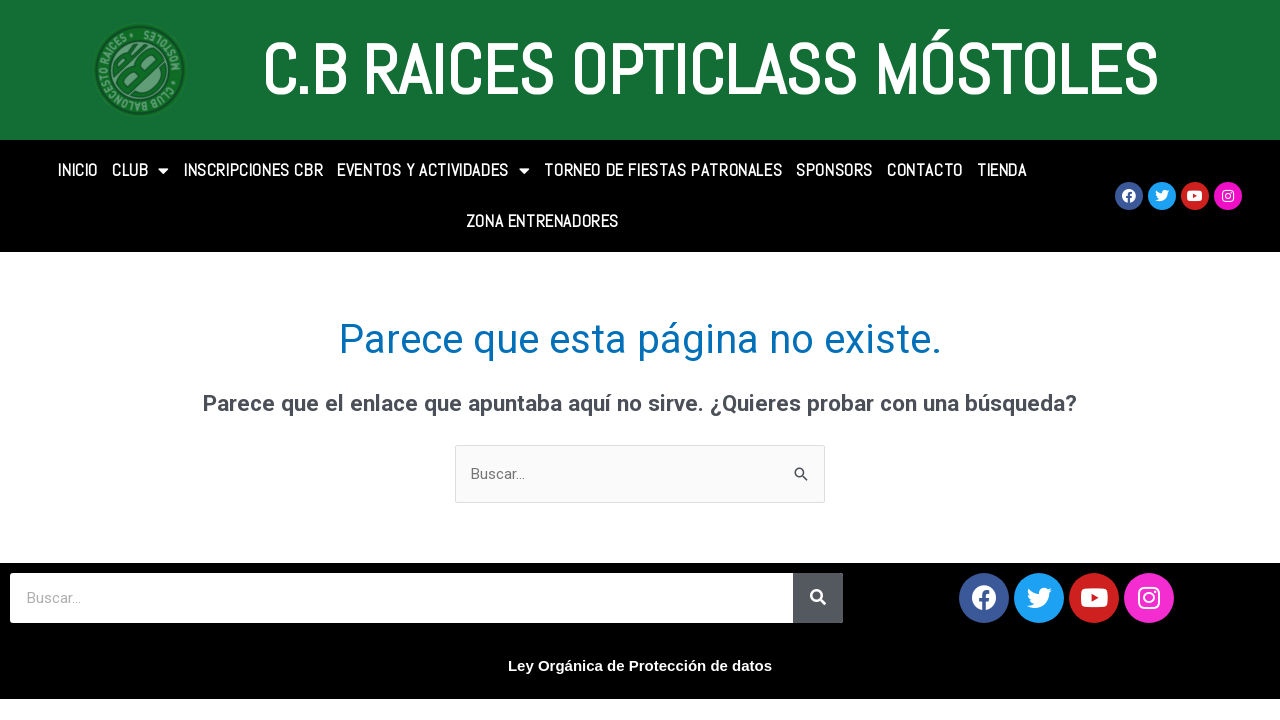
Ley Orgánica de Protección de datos (640, 665)
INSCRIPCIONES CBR (253, 170)
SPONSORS (834, 170)
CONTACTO (925, 170)
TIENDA (1002, 170)
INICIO (78, 170)
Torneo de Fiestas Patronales (663, 170)
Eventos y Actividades (433, 170)
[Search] (818, 598)
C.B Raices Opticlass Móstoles (709, 70)
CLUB (141, 170)
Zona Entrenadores (542, 221)
